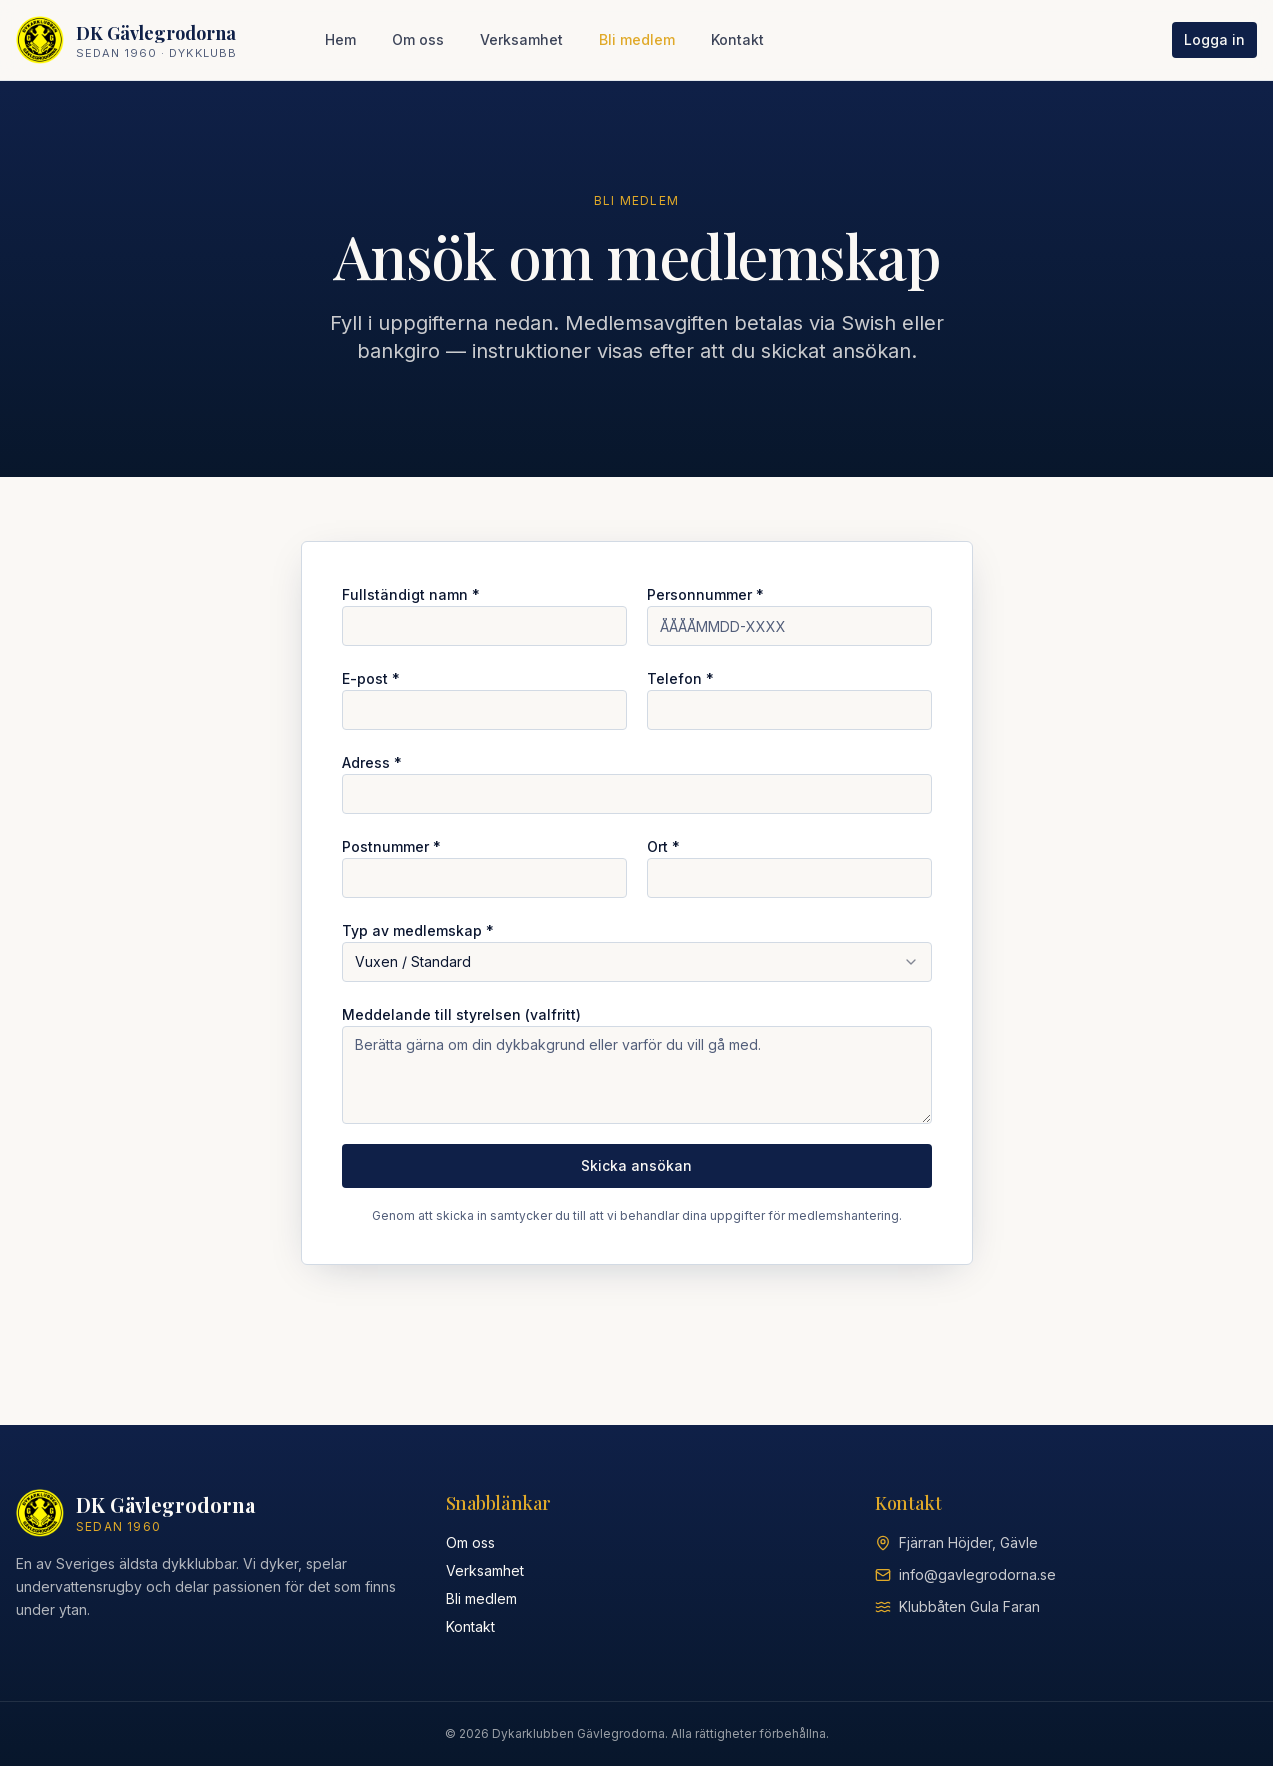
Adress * (372, 762)
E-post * (371, 678)
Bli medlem (637, 39)
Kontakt (737, 39)
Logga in (1214, 39)
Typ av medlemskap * (418, 930)
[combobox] (637, 962)
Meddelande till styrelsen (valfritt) (461, 1014)
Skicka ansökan (636, 1165)
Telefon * (680, 678)
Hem (340, 39)
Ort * (663, 846)
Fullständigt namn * (411, 594)
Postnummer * (391, 846)
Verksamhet (521, 39)
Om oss (418, 39)
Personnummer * (705, 594)
